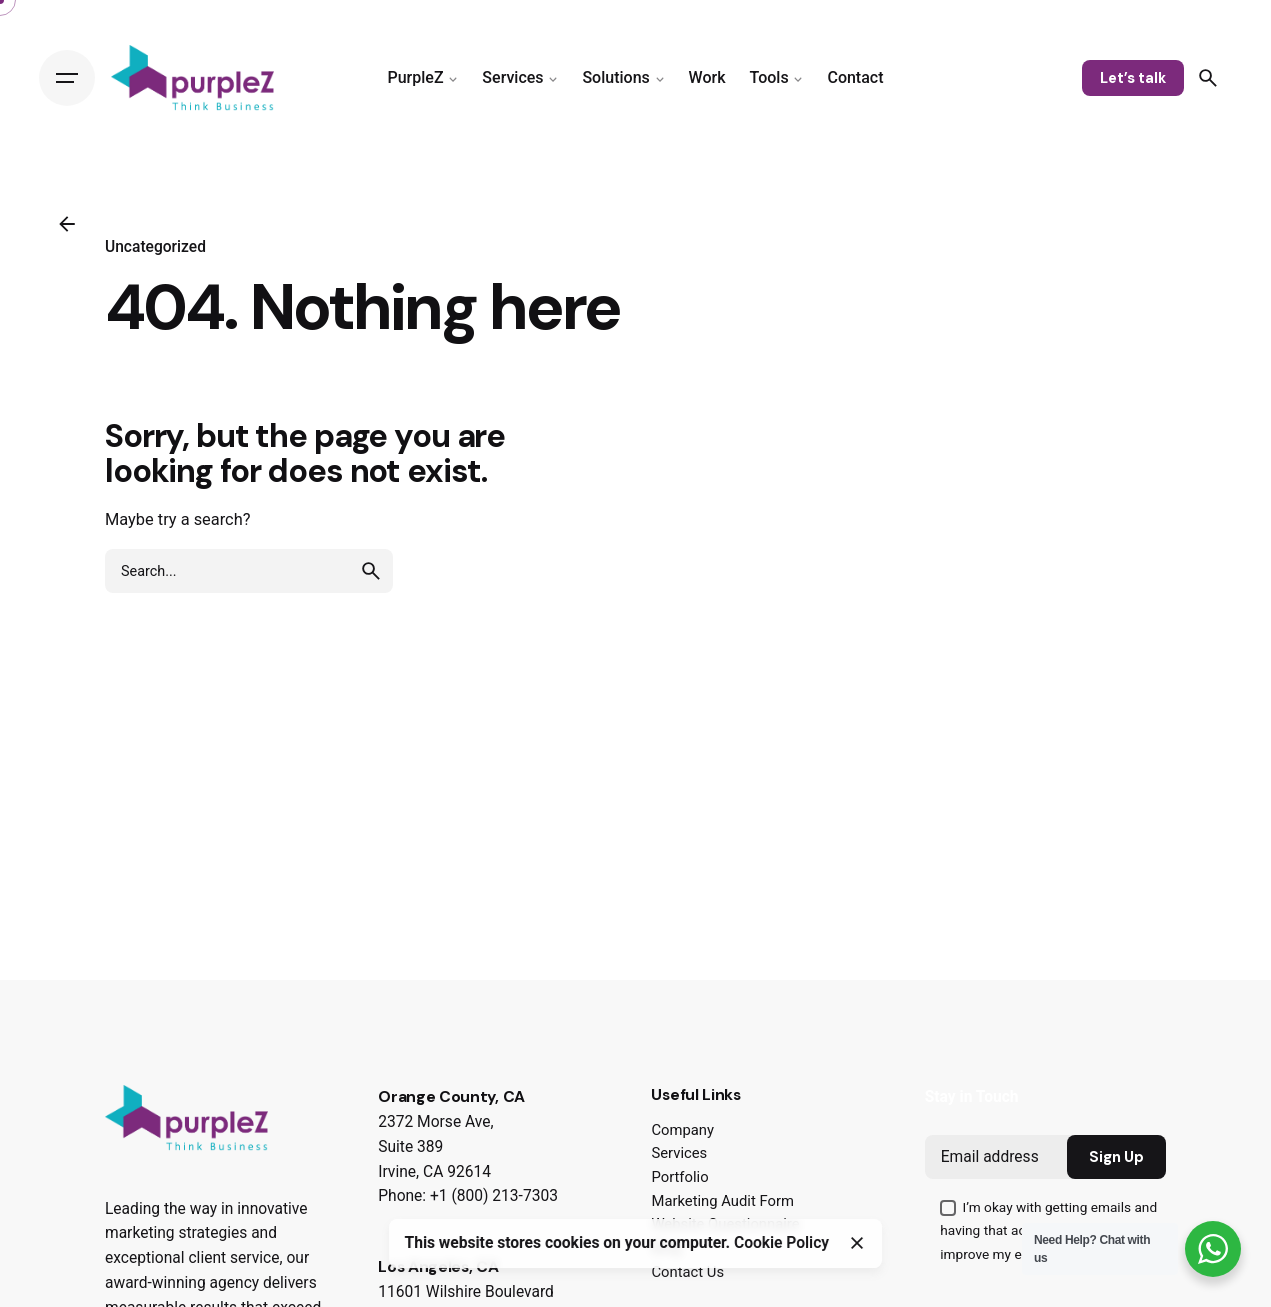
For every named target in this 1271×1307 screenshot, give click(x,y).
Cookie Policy (781, 1243)
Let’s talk (1133, 78)
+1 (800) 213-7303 (494, 1196)
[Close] (857, 1243)
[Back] (67, 224)
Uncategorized (155, 247)
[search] (371, 571)
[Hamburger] (67, 78)
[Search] (1208, 78)
